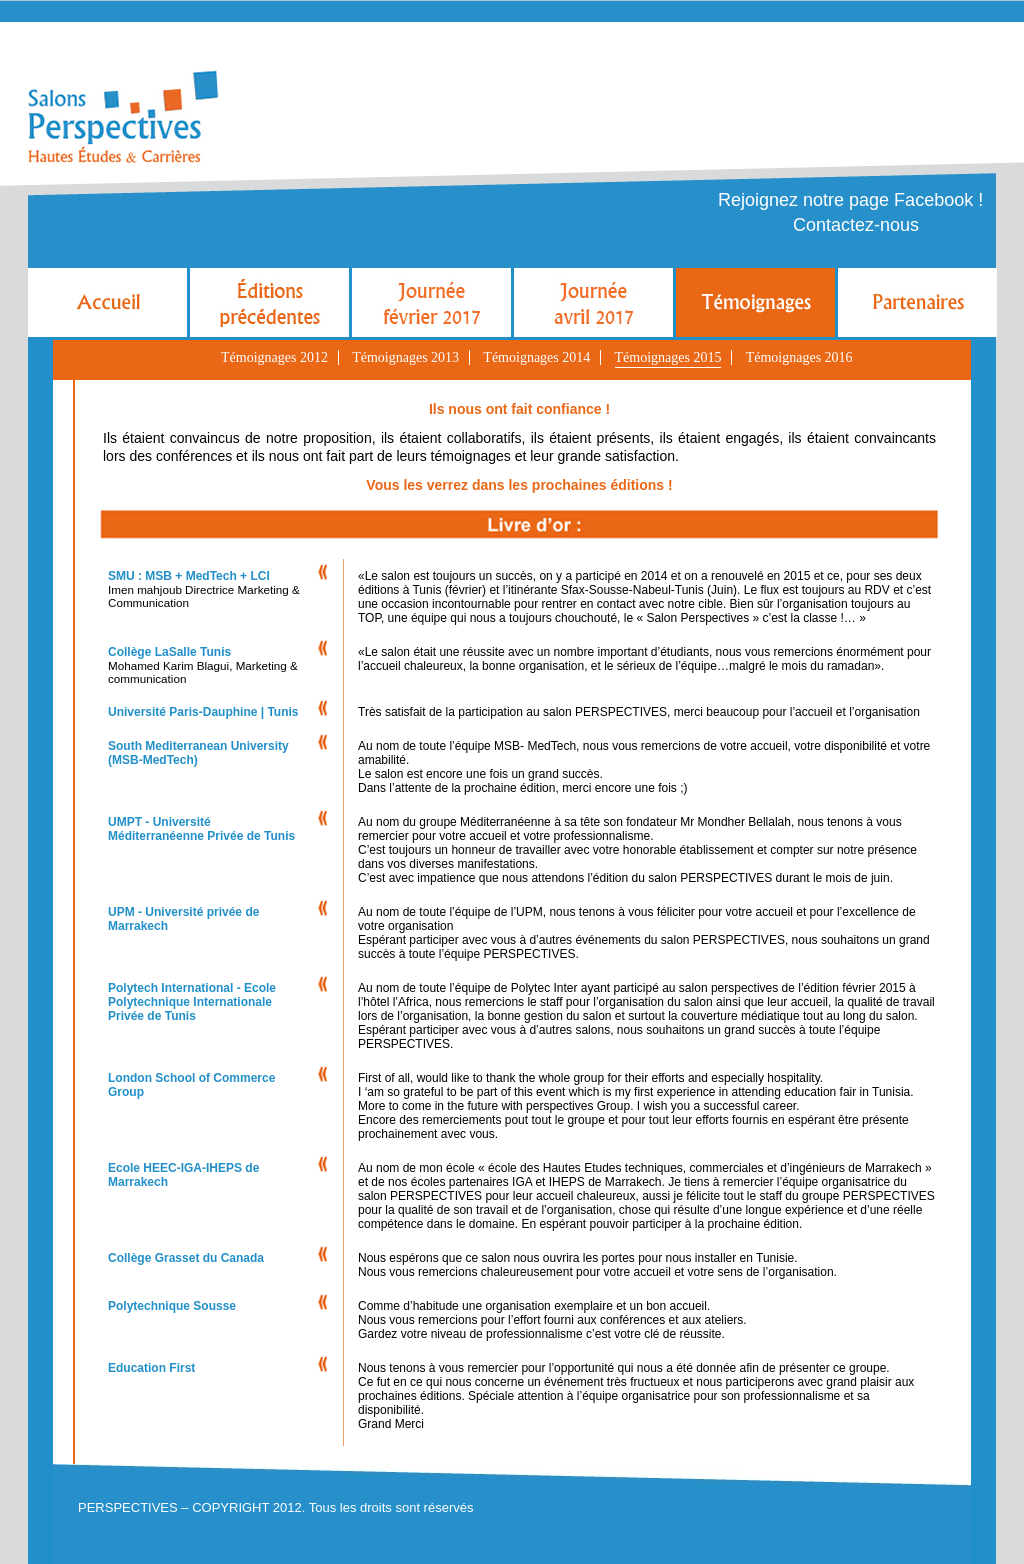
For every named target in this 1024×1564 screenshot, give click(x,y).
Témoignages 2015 (668, 357)
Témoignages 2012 (274, 357)
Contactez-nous (856, 225)
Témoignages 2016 (799, 357)
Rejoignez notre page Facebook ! (850, 200)
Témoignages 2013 (405, 357)
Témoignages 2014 (536, 357)
